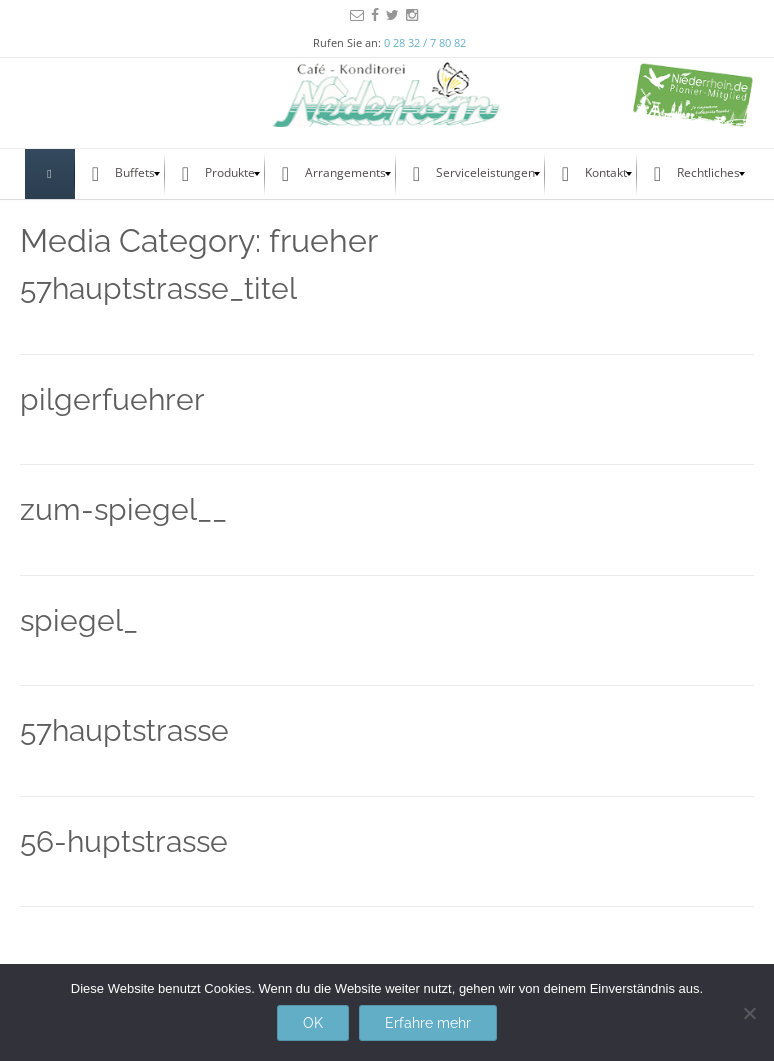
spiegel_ (79, 620)
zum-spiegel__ (123, 509)
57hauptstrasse (124, 730)
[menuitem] (50, 174)
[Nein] (749, 1013)
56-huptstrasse (124, 841)
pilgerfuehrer (112, 399)
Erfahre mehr (428, 1023)
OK (313, 1023)
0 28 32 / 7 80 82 (425, 42)
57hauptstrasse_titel (158, 288)
